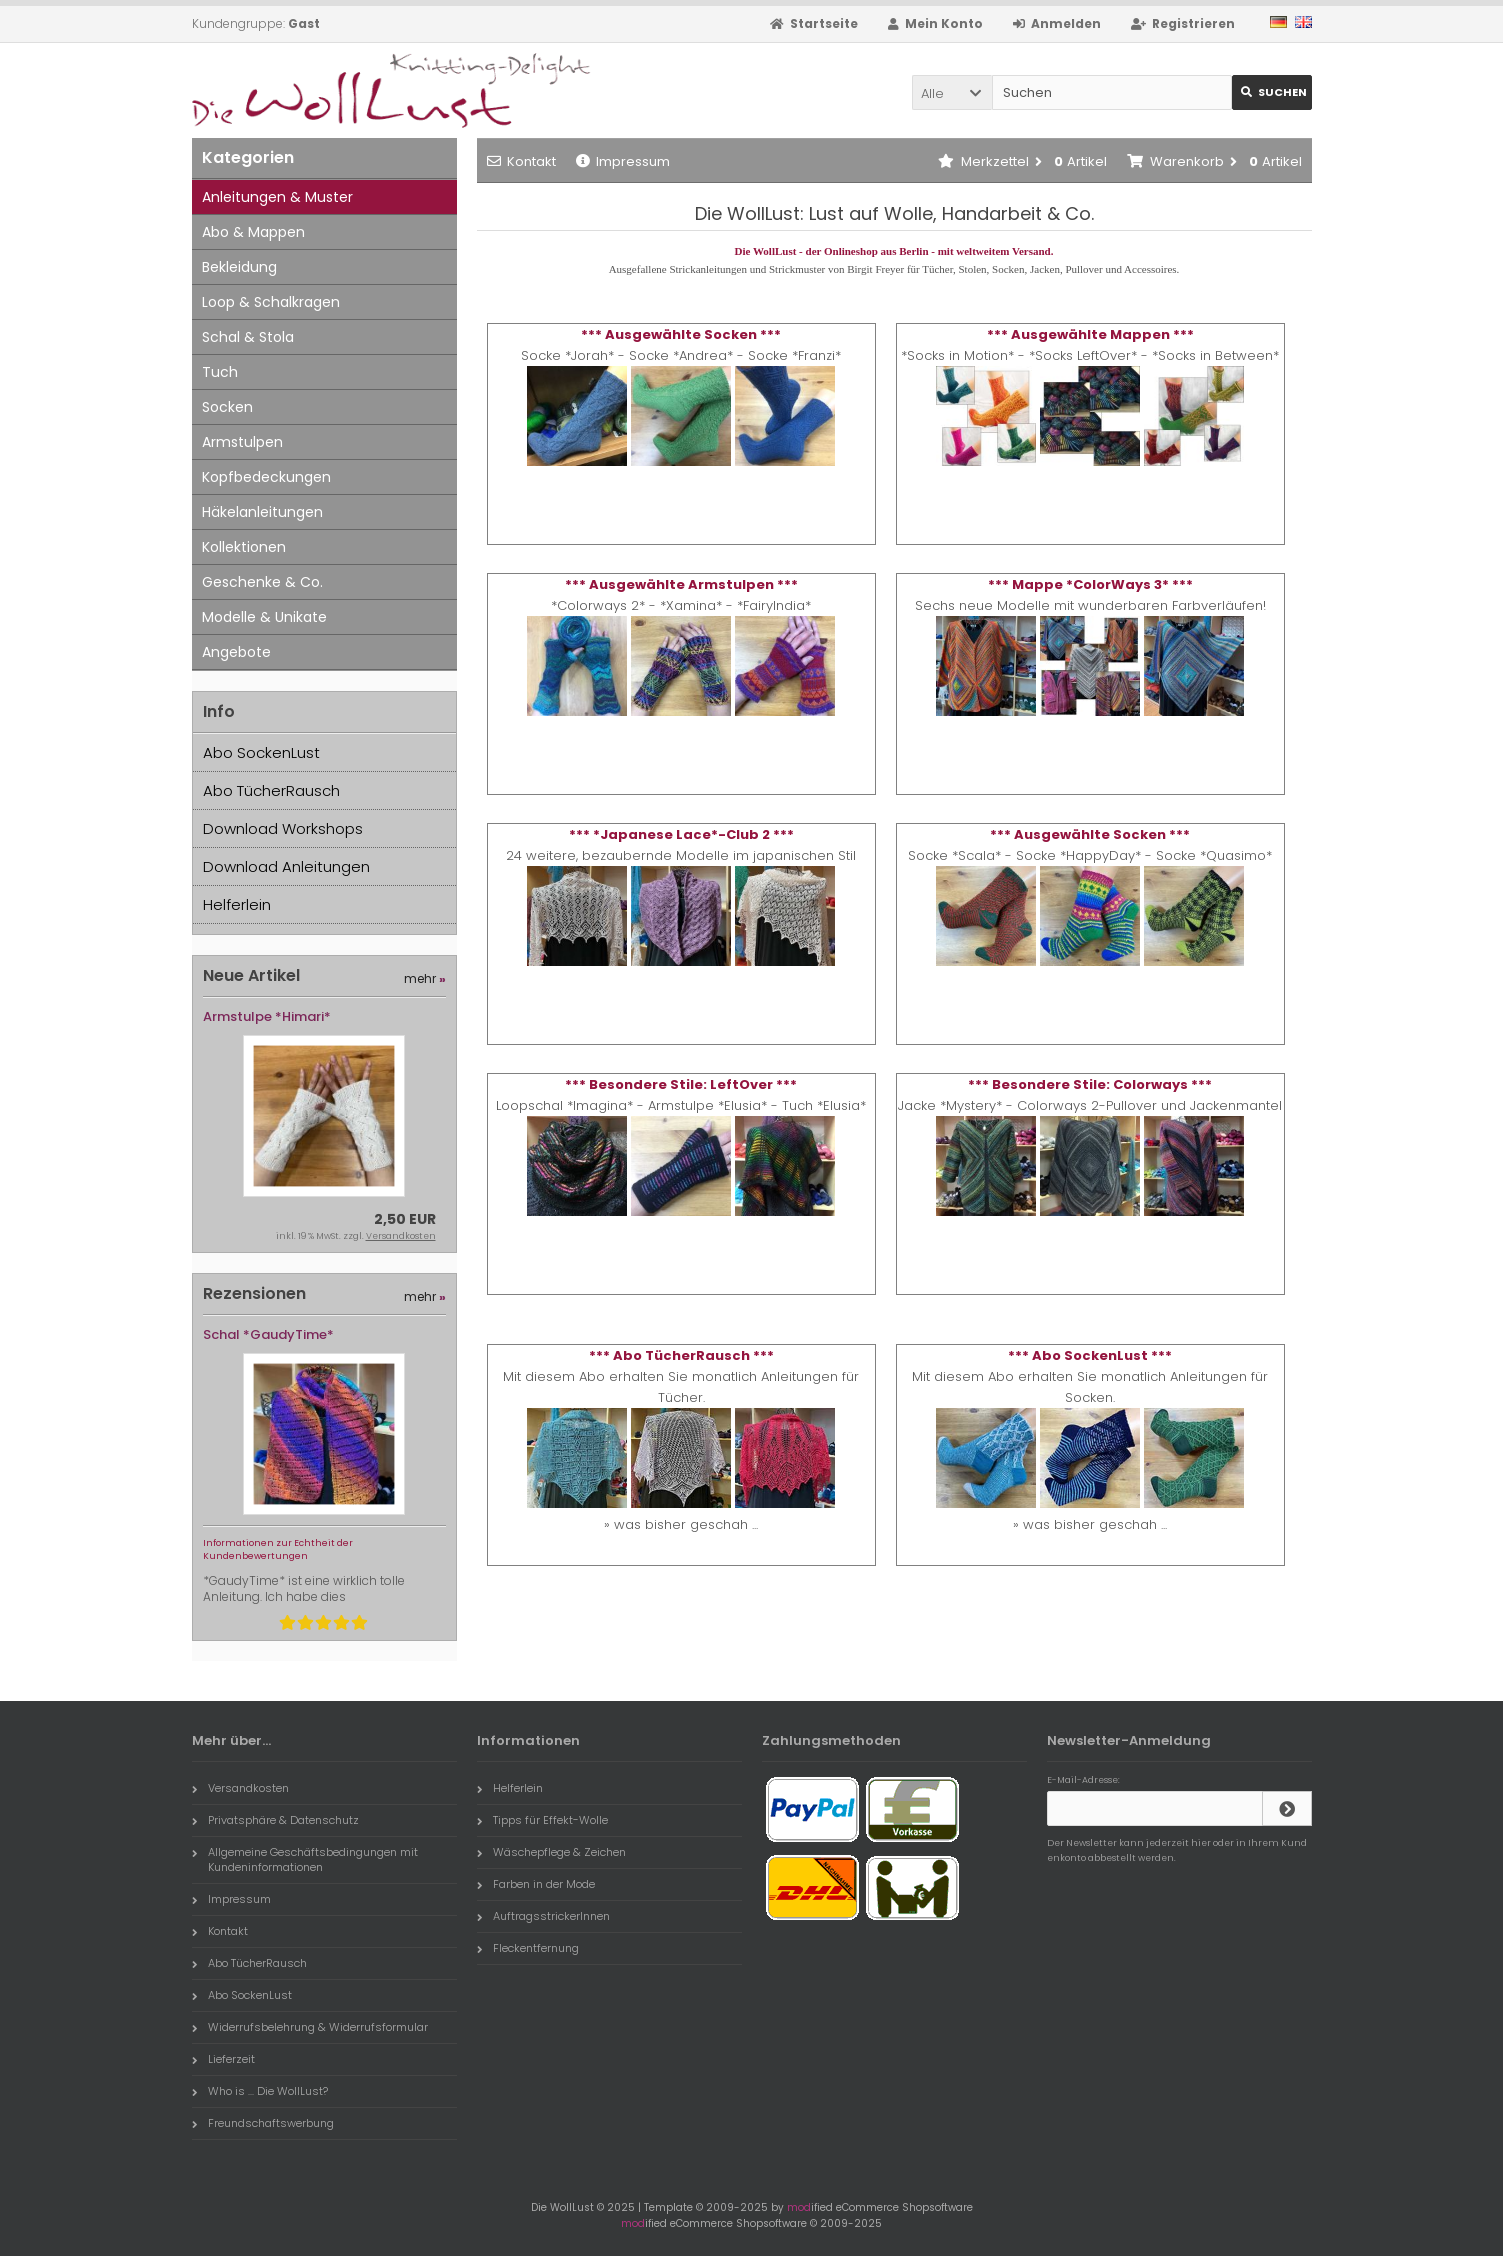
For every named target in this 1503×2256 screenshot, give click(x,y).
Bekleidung (239, 267)
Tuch (220, 372)
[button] (952, 92)
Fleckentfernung (528, 1948)
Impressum (623, 161)
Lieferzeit (223, 2059)
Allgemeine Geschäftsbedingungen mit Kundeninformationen (305, 1859)
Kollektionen (244, 547)
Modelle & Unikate (264, 617)
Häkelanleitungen (262, 512)
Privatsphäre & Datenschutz (275, 1820)
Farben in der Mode (536, 1884)
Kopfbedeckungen (266, 477)
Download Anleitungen (286, 866)
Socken (227, 407)
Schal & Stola (248, 337)
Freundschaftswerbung (263, 2123)
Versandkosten (401, 1236)
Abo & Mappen (253, 232)
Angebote (236, 652)
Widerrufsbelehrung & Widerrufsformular (310, 2027)
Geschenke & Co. (262, 582)
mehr (425, 978)
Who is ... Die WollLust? (260, 2091)
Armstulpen (242, 442)
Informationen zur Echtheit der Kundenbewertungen (278, 1549)
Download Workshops (283, 828)
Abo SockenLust (261, 752)
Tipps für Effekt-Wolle (542, 1820)
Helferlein (237, 904)
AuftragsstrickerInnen (543, 1916)
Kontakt (521, 161)
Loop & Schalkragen (271, 302)
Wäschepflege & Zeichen (551, 1852)
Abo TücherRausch (271, 790)
